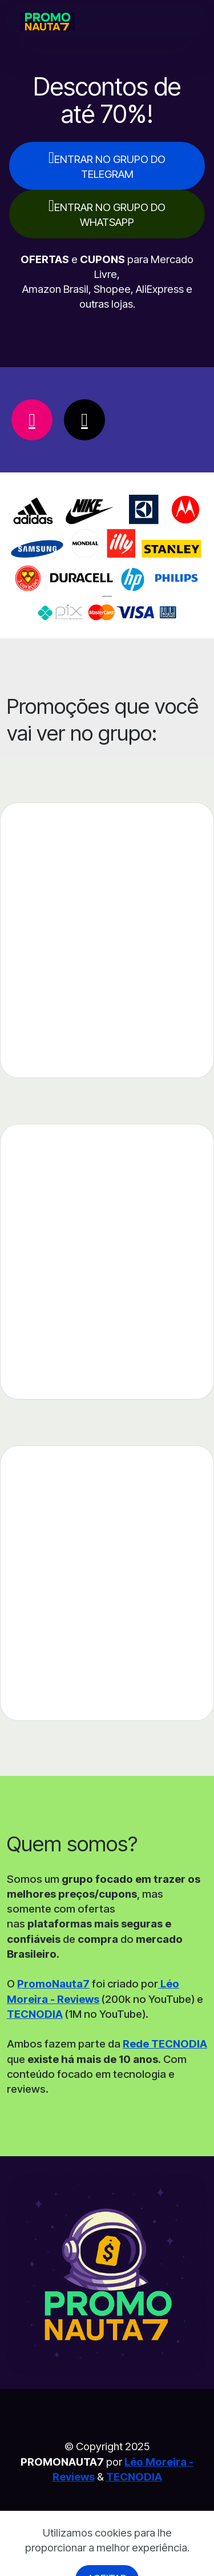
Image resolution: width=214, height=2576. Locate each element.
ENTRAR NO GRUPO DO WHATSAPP (107, 213)
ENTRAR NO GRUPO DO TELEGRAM (107, 165)
